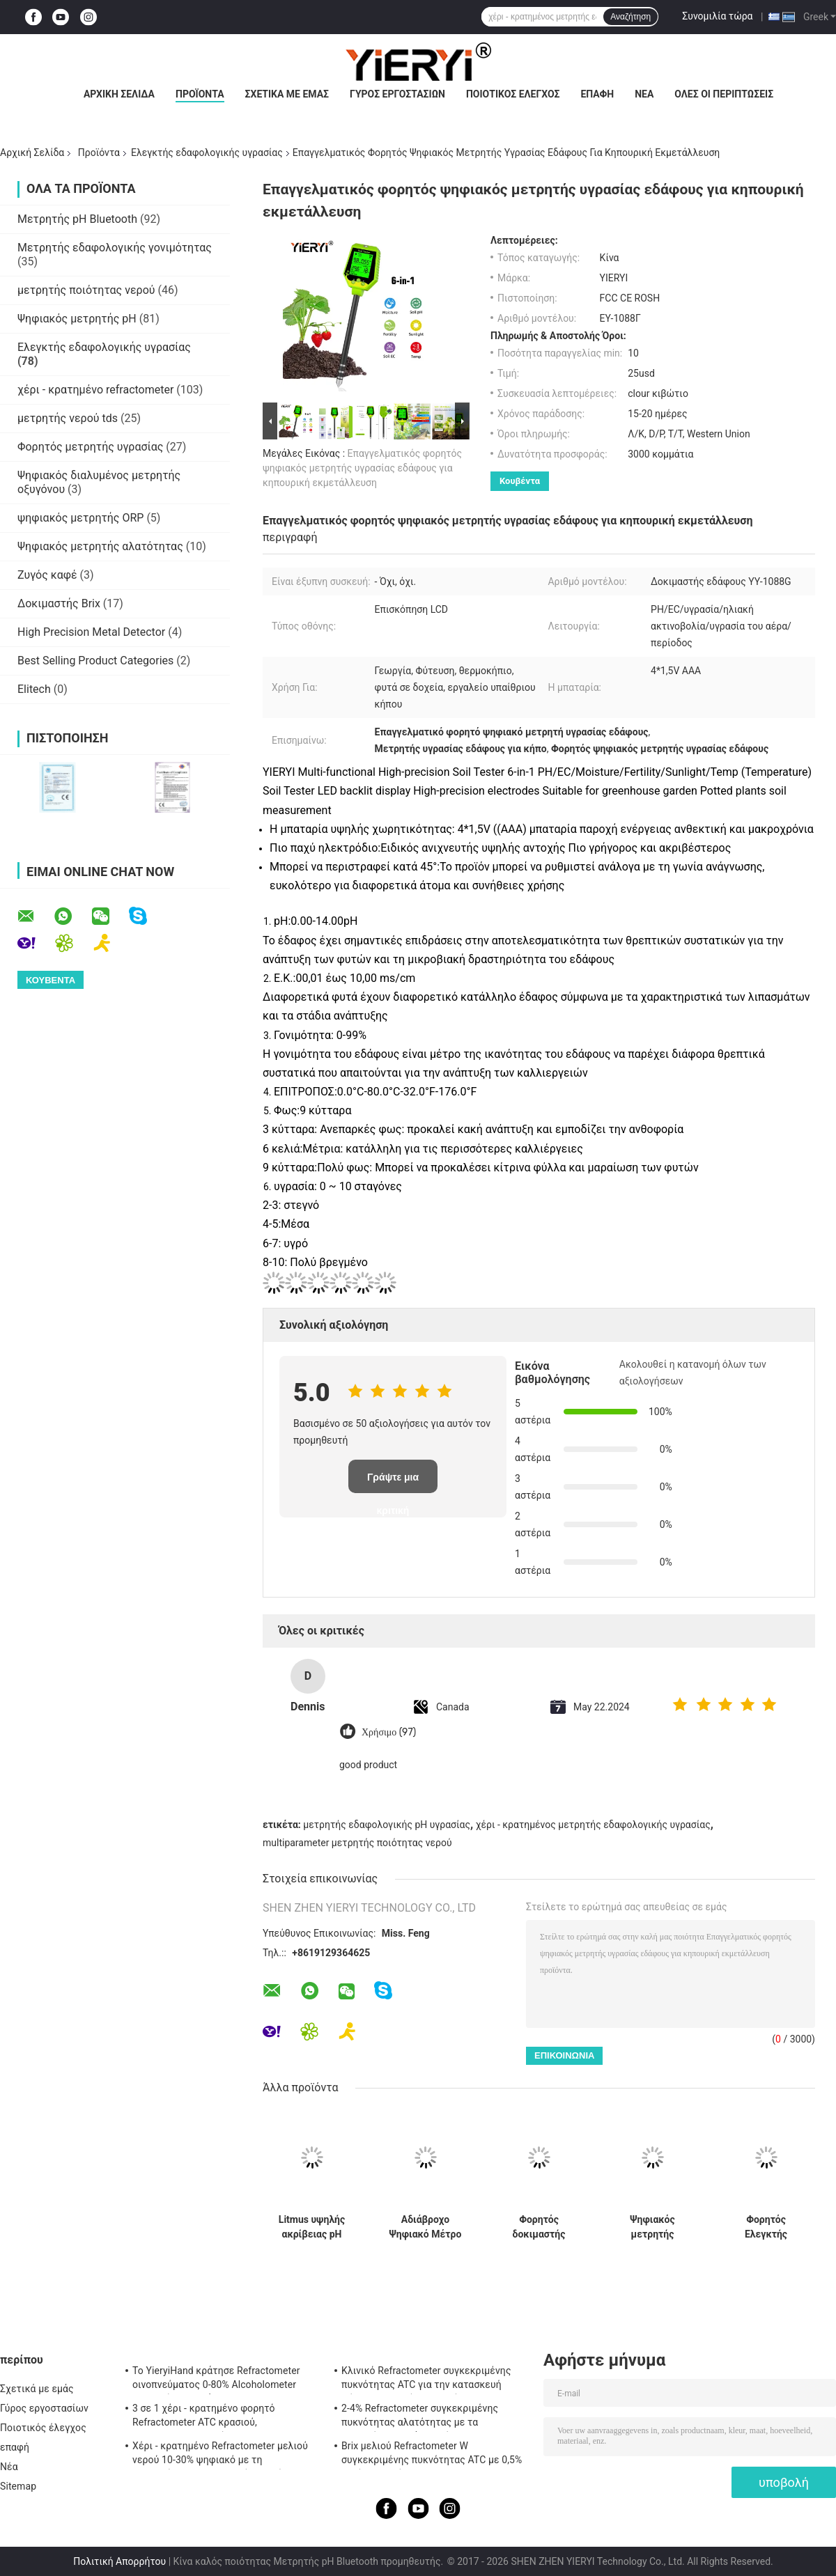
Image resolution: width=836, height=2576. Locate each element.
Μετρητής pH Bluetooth (77, 219)
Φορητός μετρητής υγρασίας (90, 446)
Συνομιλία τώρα (717, 16)
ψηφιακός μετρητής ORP (80, 517)
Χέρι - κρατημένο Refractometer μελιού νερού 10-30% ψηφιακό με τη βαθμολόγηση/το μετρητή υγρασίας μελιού (220, 2454)
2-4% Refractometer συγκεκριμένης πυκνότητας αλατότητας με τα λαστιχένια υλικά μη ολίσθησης (419, 2417)
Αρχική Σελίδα (119, 94)
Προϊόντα (200, 94)
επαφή (597, 94)
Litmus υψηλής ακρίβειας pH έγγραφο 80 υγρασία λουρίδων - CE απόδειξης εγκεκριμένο (312, 2227)
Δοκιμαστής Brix (58, 603)
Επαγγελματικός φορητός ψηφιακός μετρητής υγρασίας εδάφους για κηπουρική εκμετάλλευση (362, 468)
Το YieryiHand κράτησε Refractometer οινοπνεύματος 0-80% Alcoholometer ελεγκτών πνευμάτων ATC (216, 2379)
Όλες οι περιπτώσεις (723, 94)
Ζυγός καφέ (47, 574)
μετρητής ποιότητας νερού (86, 290)
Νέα (644, 94)
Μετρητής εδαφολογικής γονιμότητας (114, 247)
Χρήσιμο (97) (389, 1732)
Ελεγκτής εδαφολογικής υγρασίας (207, 152)
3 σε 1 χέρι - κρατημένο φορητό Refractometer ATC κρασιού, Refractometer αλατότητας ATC (203, 2417)
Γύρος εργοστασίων (397, 94)
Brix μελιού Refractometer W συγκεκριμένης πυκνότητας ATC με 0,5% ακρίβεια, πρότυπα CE (431, 2454)
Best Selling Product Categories (95, 660)
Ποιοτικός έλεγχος (513, 94)
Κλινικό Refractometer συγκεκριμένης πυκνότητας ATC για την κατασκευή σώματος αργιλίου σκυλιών (426, 2379)
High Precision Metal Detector (91, 632)
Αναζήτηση (630, 17)
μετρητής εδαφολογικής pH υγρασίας (386, 1824)
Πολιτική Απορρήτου (119, 2561)
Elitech (34, 689)
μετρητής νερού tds (67, 418)
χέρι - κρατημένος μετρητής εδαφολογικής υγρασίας (593, 1824)
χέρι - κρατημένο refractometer (95, 389)
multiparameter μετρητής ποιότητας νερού (357, 1842)
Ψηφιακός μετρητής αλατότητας (100, 546)
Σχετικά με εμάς (287, 94)
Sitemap (18, 2486)
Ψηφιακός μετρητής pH (77, 318)
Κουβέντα (520, 481)
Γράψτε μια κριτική (393, 1482)
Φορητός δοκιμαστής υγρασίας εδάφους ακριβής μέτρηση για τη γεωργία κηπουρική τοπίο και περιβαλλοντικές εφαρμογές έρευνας (538, 2227)
